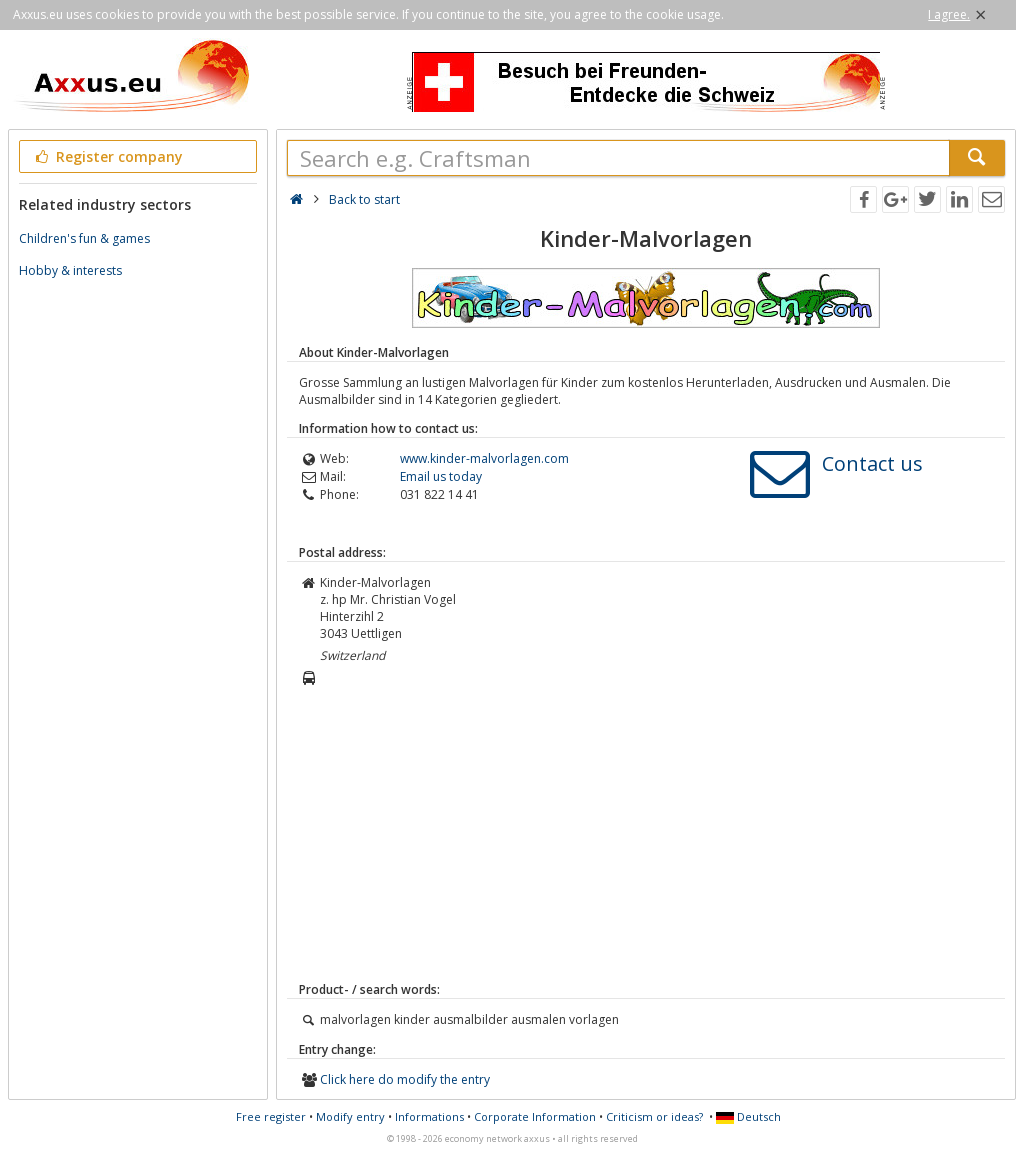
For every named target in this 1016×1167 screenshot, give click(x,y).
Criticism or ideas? (654, 1116)
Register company (107, 156)
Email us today (441, 476)
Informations (429, 1116)
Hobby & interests (70, 270)
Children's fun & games (84, 238)
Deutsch (748, 1116)
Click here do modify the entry (405, 1079)
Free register (271, 1116)
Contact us (872, 463)
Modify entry (350, 1116)
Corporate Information (535, 1116)
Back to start (364, 199)
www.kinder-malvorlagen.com (484, 458)
